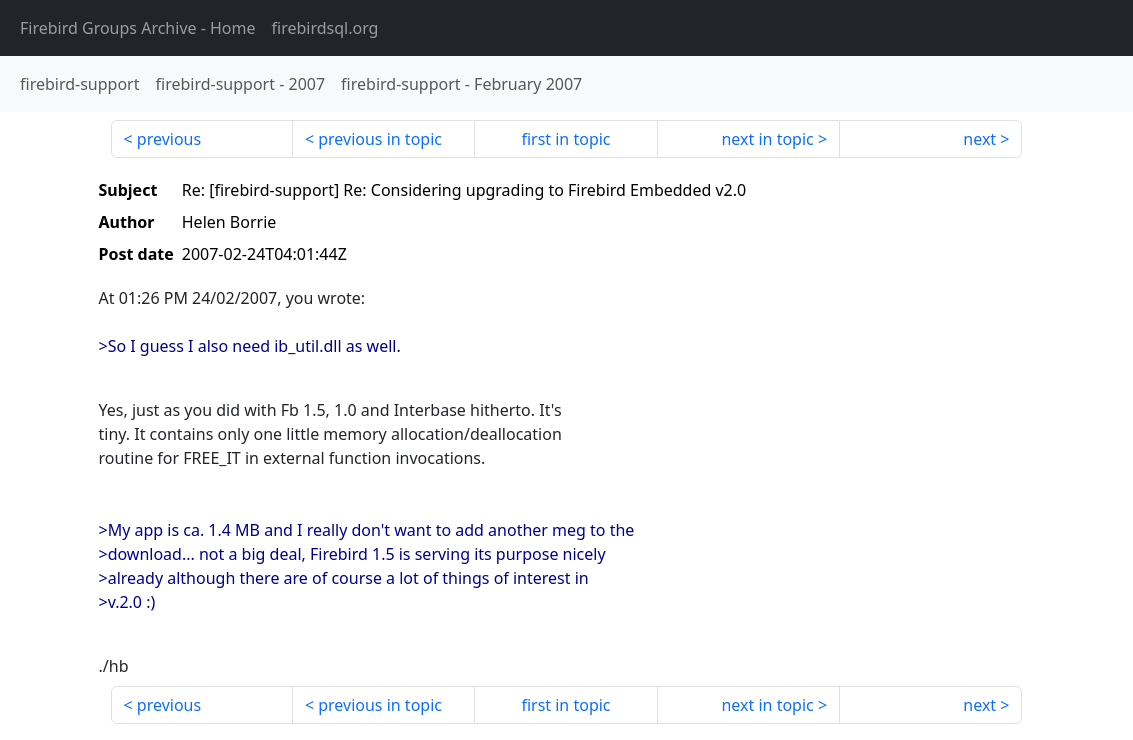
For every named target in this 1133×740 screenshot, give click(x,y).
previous (169, 139)
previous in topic (380, 139)
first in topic (565, 139)
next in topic (767, 139)
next (979, 139)
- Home (138, 28)
